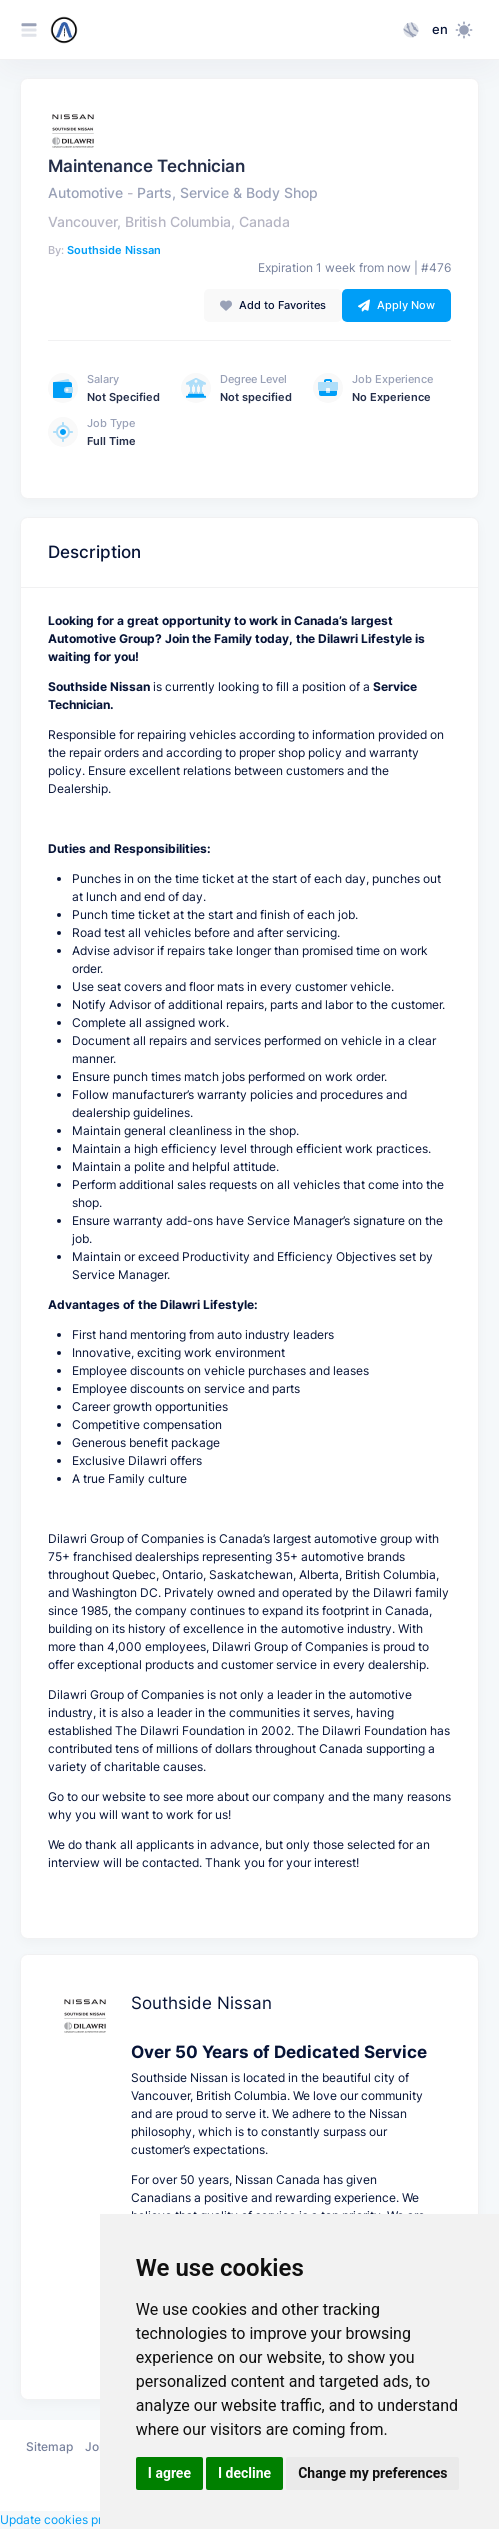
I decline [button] (244, 2473)
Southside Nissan (114, 250)
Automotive (85, 193)
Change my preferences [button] (372, 2473)
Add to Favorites (273, 305)
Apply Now (396, 305)
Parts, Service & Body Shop (227, 193)
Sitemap (49, 2446)
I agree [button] (169, 2473)
